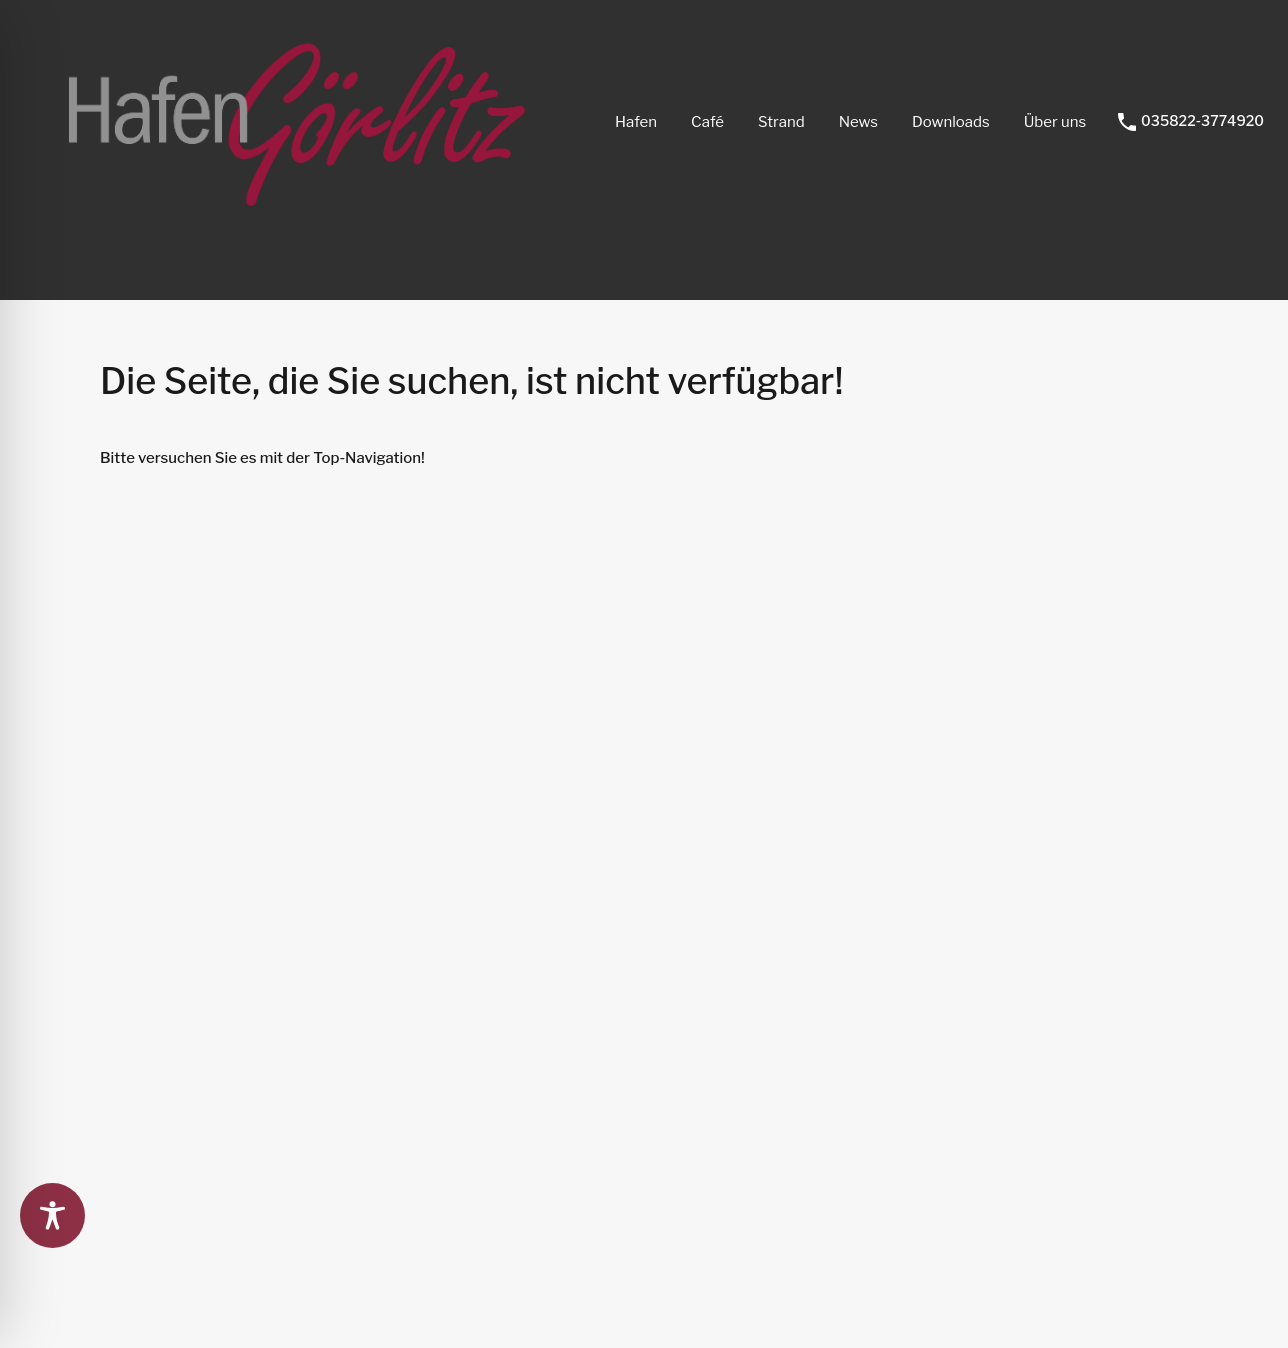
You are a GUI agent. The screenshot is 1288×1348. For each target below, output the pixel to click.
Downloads (951, 122)
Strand (781, 122)
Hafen (636, 122)
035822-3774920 (1202, 121)
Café (707, 122)
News (858, 122)
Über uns (1055, 122)
